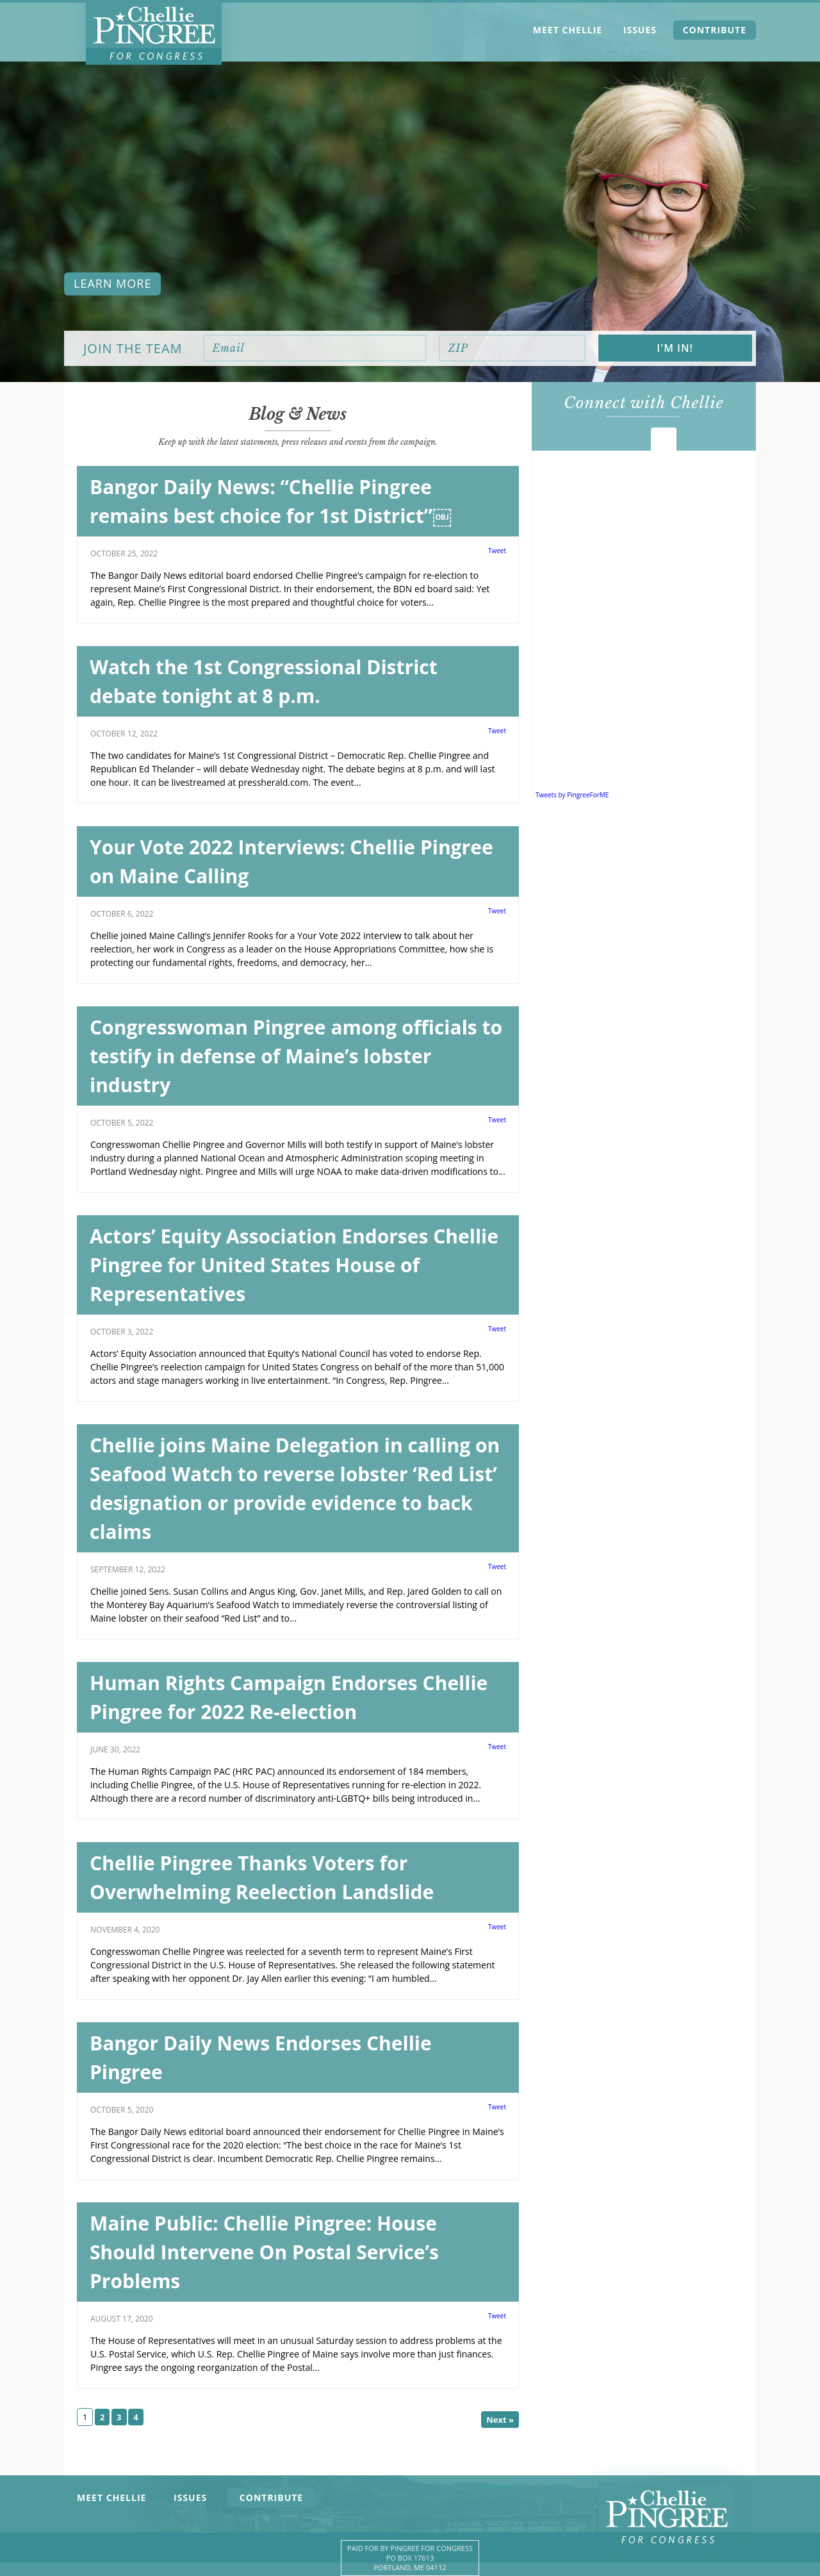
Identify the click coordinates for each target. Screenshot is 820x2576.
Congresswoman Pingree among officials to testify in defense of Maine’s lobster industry (296, 1056)
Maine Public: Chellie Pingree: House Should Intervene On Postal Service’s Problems (264, 2252)
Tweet (497, 550)
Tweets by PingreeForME (572, 794)
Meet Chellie (567, 30)
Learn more (112, 283)
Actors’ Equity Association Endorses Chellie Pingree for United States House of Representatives (294, 1265)
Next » (500, 2419)
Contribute (714, 30)
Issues (640, 30)
